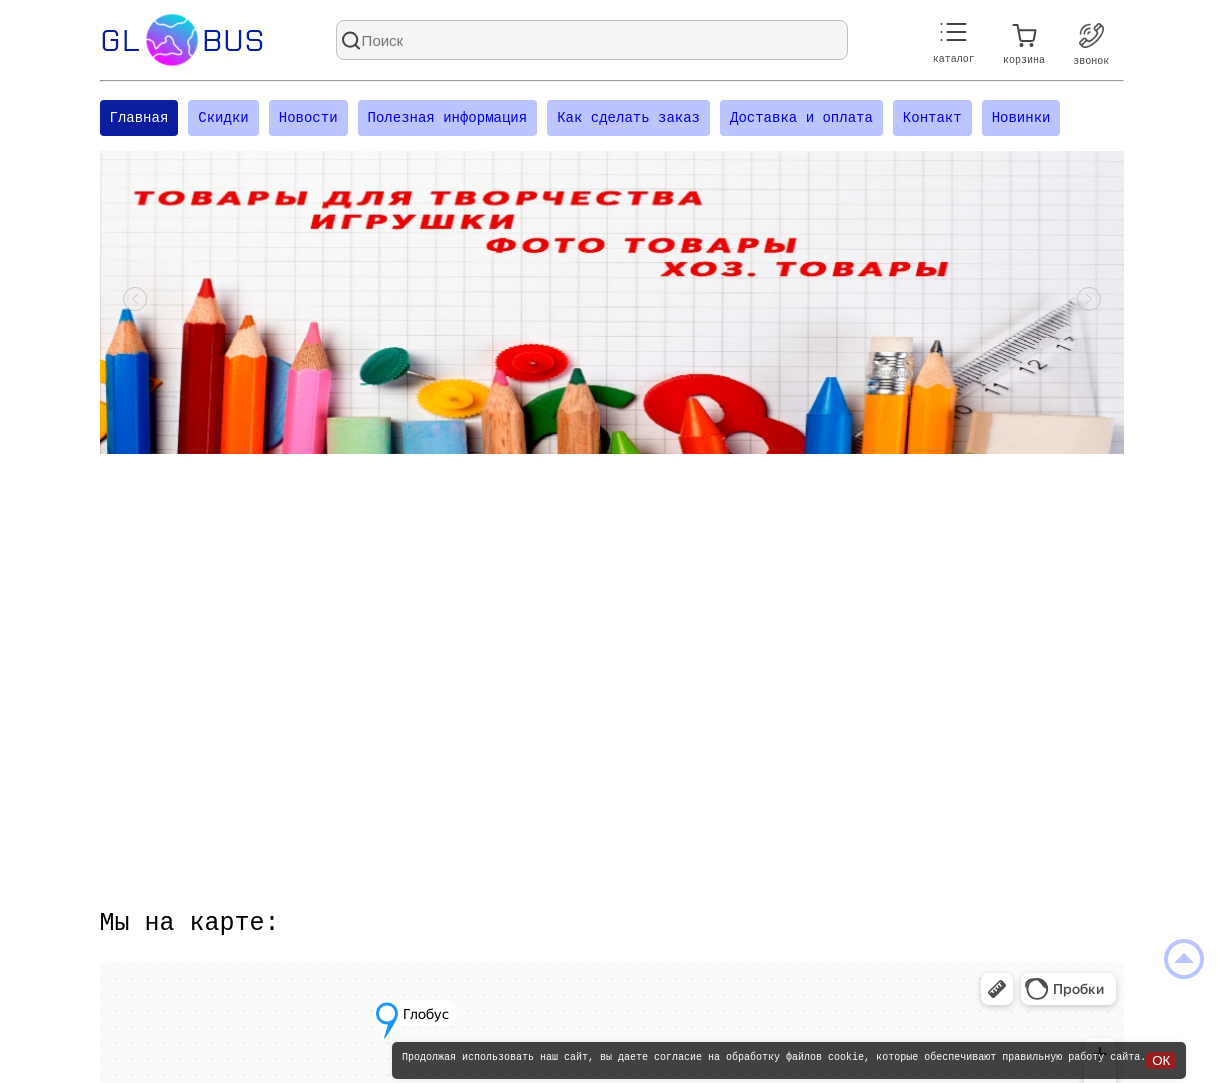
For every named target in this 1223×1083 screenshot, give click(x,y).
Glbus (182, 40)
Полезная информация (448, 119)
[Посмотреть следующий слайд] (1089, 305)
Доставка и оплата (801, 119)
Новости (308, 119)
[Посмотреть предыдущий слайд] (135, 305)
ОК (1161, 1060)
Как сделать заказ (628, 119)
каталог (954, 43)
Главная (139, 119)
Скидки (223, 119)
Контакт (932, 119)
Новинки (1021, 119)
